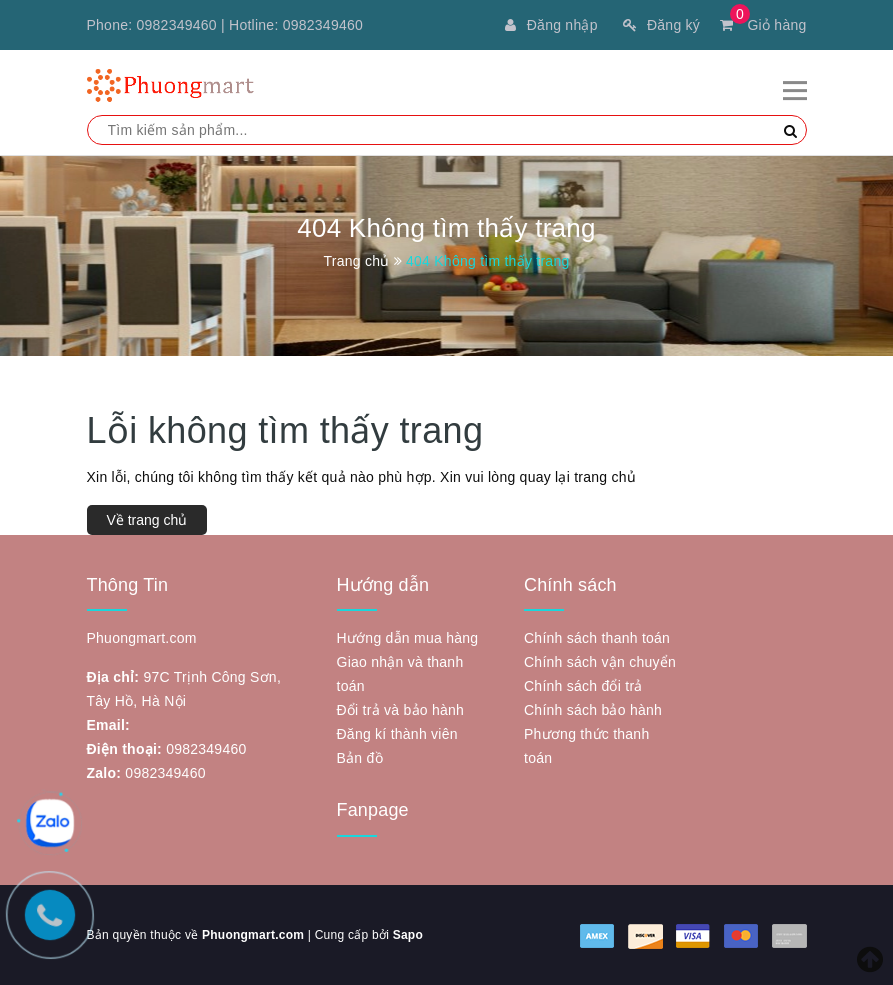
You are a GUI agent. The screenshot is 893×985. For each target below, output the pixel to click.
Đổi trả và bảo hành (401, 710)
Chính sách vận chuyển (600, 662)
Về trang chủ (147, 520)
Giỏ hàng (763, 25)
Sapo (408, 935)
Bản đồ (360, 758)
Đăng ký (661, 25)
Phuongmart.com (253, 935)
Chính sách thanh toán (597, 638)
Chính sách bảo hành (593, 710)
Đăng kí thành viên (397, 734)
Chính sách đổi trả (583, 686)
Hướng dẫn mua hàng (408, 638)
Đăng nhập (551, 25)
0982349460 (177, 25)
